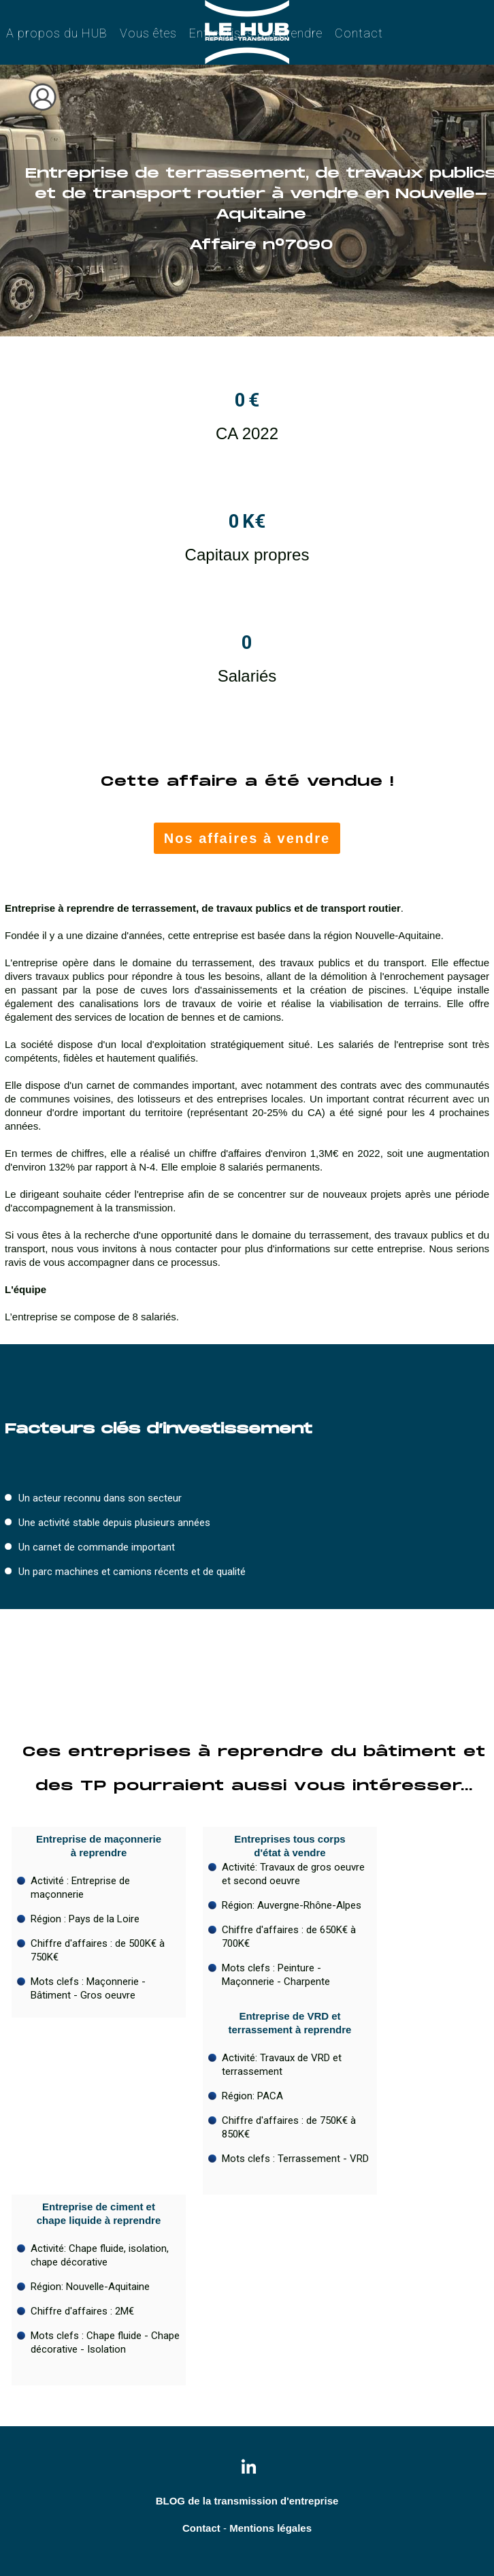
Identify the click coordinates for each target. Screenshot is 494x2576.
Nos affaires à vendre (247, 838)
